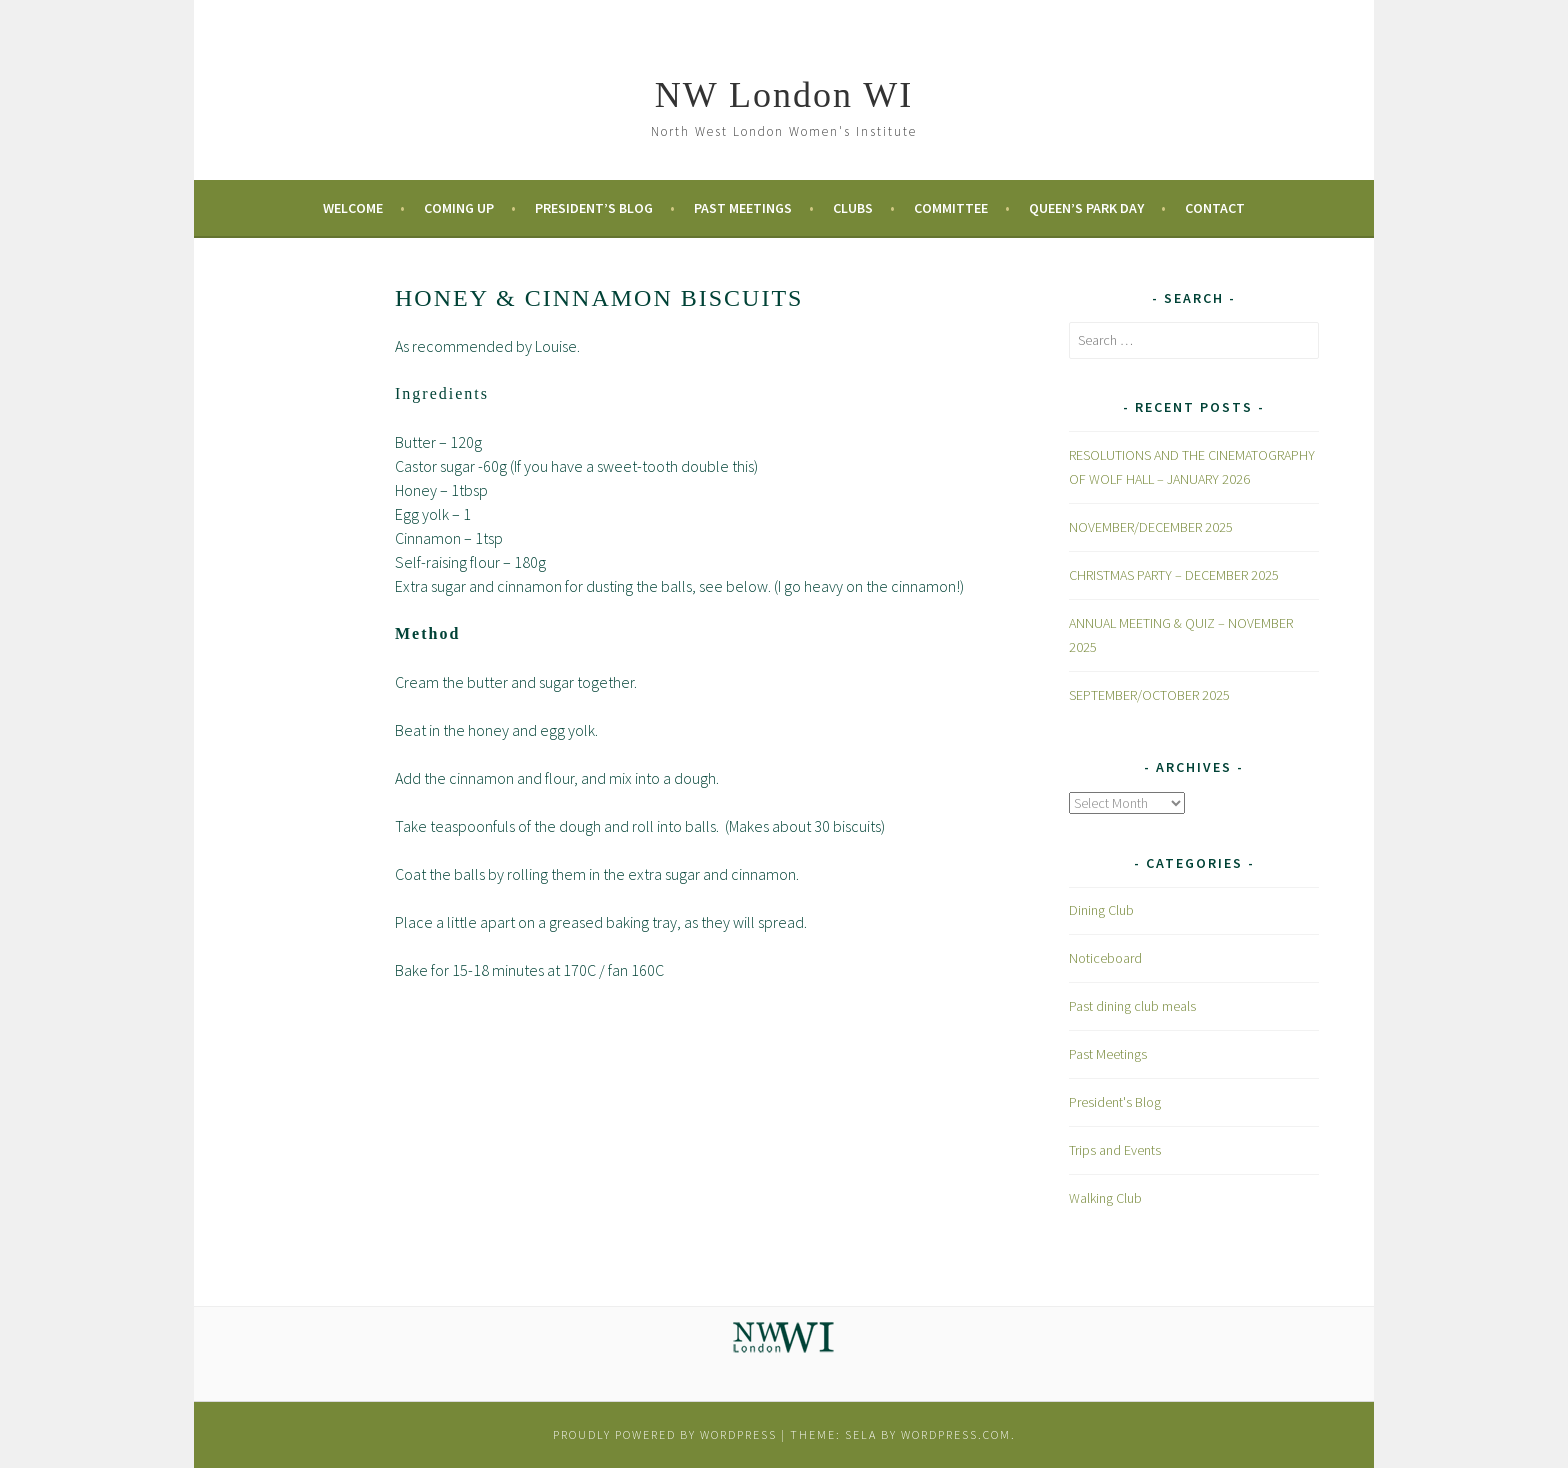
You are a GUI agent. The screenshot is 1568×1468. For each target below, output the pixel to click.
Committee (951, 208)
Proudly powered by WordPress (665, 1434)
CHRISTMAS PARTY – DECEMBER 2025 (1174, 575)
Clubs (853, 208)
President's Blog (1115, 1102)
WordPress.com (956, 1434)
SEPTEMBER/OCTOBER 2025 (1149, 695)
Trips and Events (1115, 1150)
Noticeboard (1105, 958)
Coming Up (459, 208)
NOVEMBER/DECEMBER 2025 (1151, 527)
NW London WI (784, 95)
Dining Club (1101, 910)
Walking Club (1105, 1198)
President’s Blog (594, 208)
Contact (1215, 208)
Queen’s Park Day (1086, 208)
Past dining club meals (1132, 1006)
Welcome (353, 208)
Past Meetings (743, 208)
